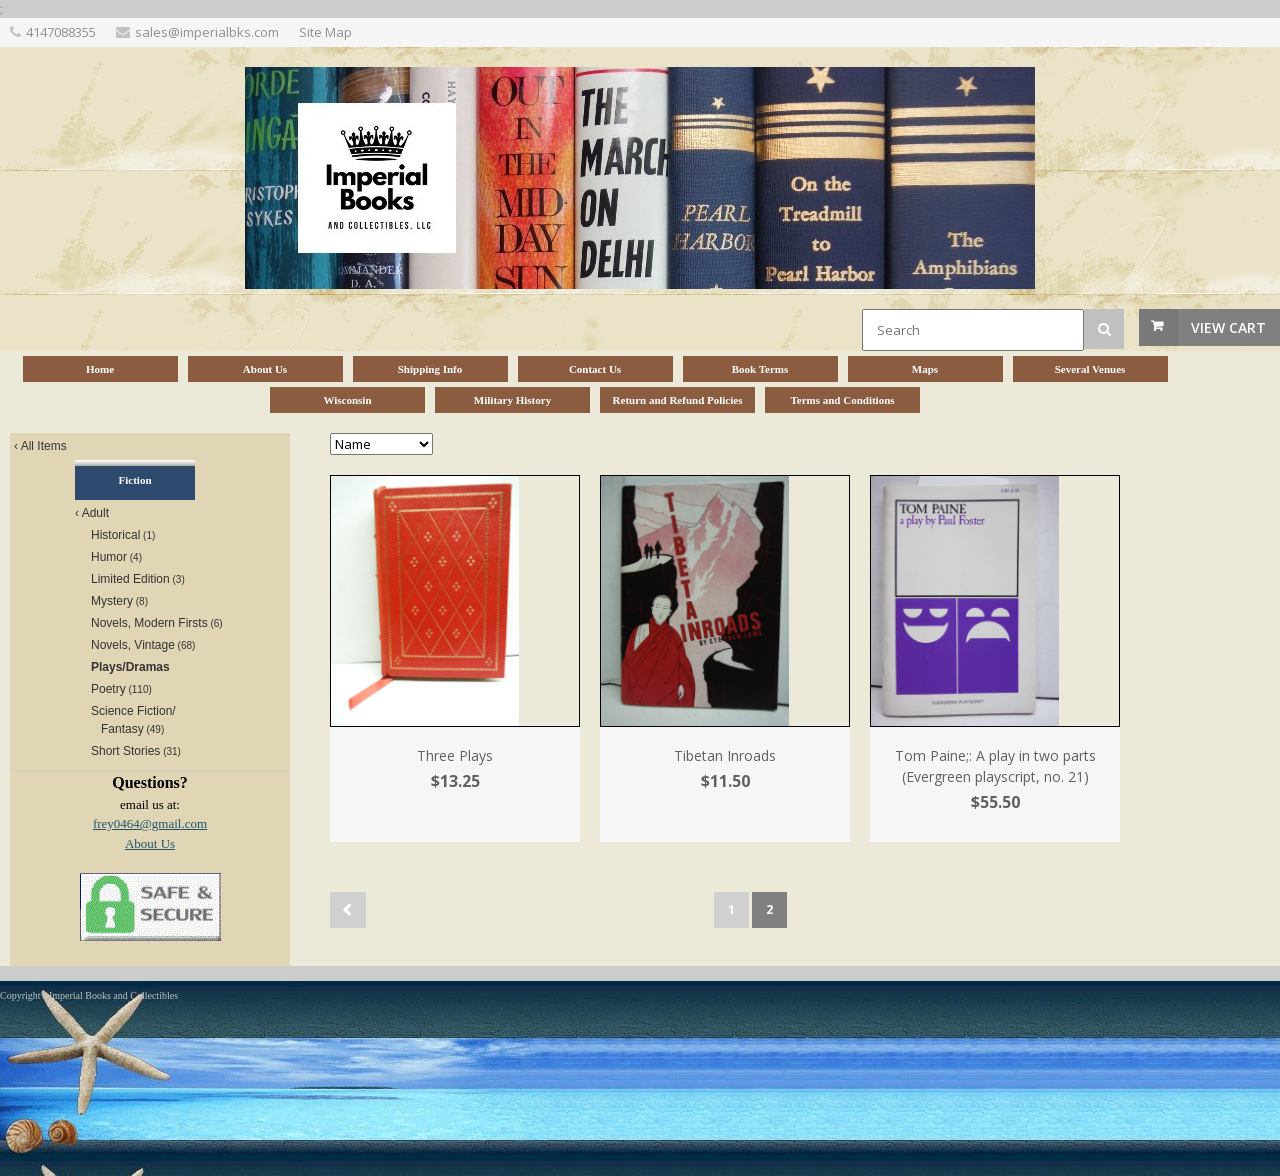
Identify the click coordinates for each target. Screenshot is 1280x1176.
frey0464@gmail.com (150, 823)
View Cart (1228, 327)
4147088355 (61, 32)
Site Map (325, 32)
